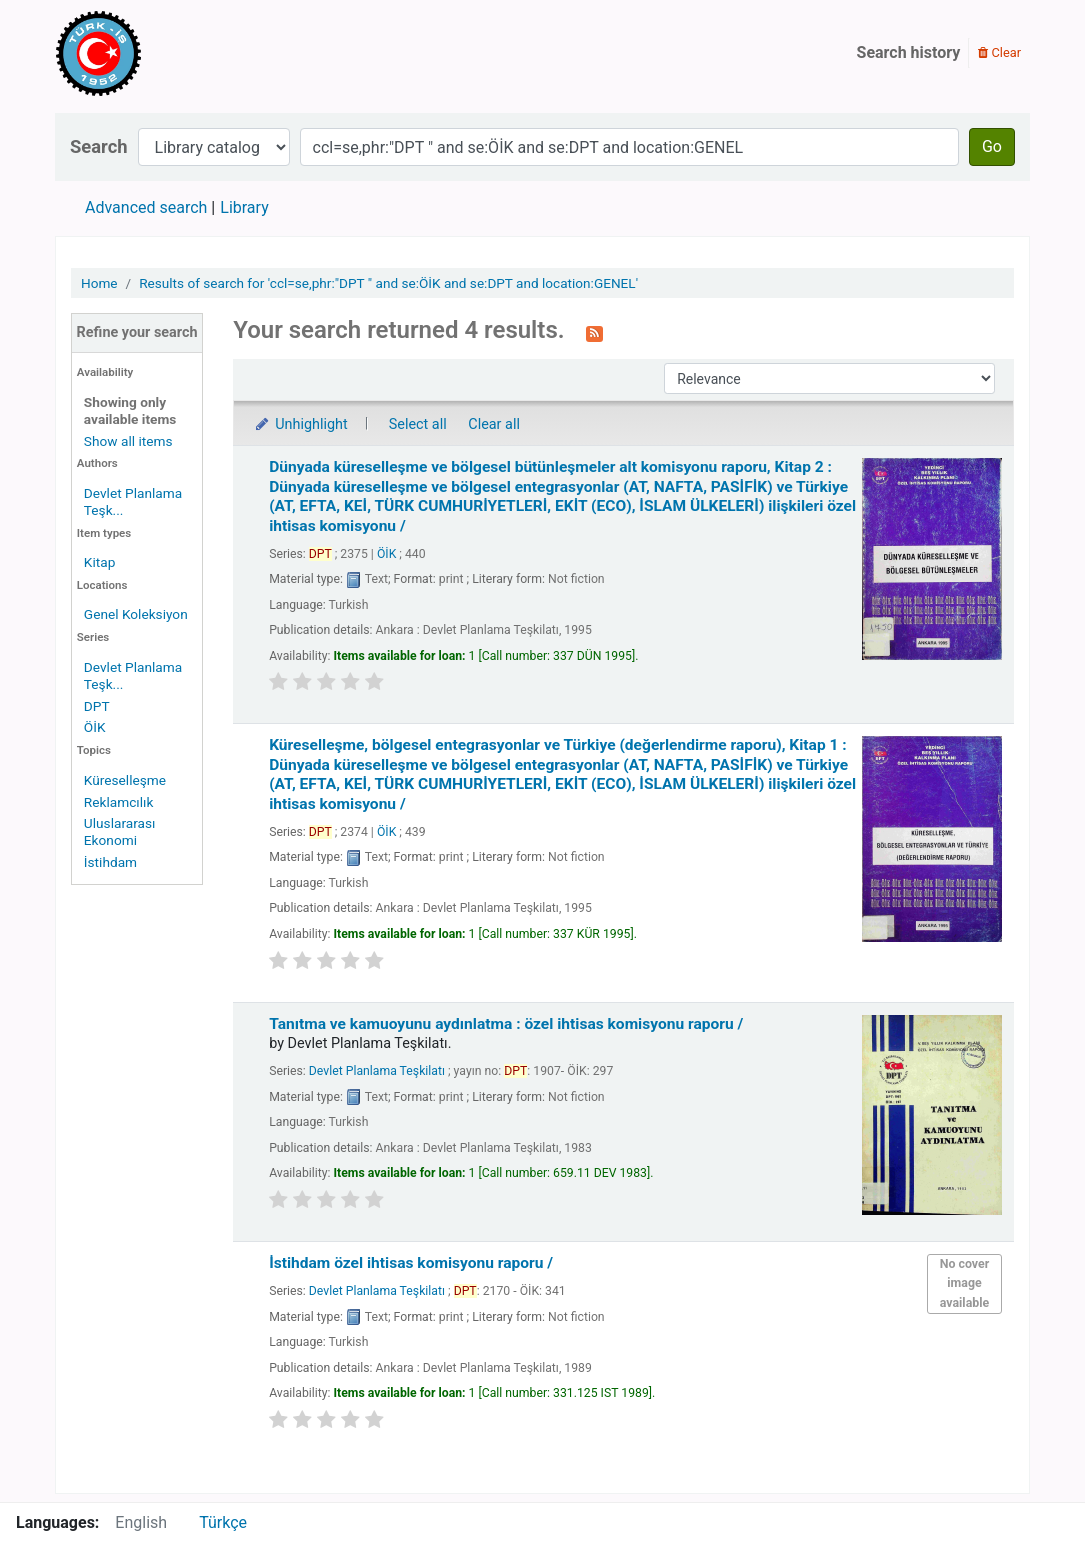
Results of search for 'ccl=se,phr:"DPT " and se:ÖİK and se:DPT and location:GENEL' (388, 283)
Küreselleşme (125, 780)
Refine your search (137, 332)
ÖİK (95, 727)
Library (244, 207)
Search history (909, 52)
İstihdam (110, 862)
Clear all (494, 424)
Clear (999, 52)
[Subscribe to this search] (594, 332)
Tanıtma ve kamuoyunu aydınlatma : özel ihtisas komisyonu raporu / (506, 1024)
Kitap (100, 562)
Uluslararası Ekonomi (120, 831)
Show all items (128, 441)
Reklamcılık (119, 802)
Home (99, 283)
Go (992, 146)
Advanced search (146, 207)
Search (99, 146)
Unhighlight (300, 424)
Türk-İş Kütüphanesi (156, 53)
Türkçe (223, 1522)
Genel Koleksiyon (136, 614)
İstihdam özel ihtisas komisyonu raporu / (411, 1263)
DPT (97, 706)
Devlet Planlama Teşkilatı (377, 1071)
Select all (418, 424)
